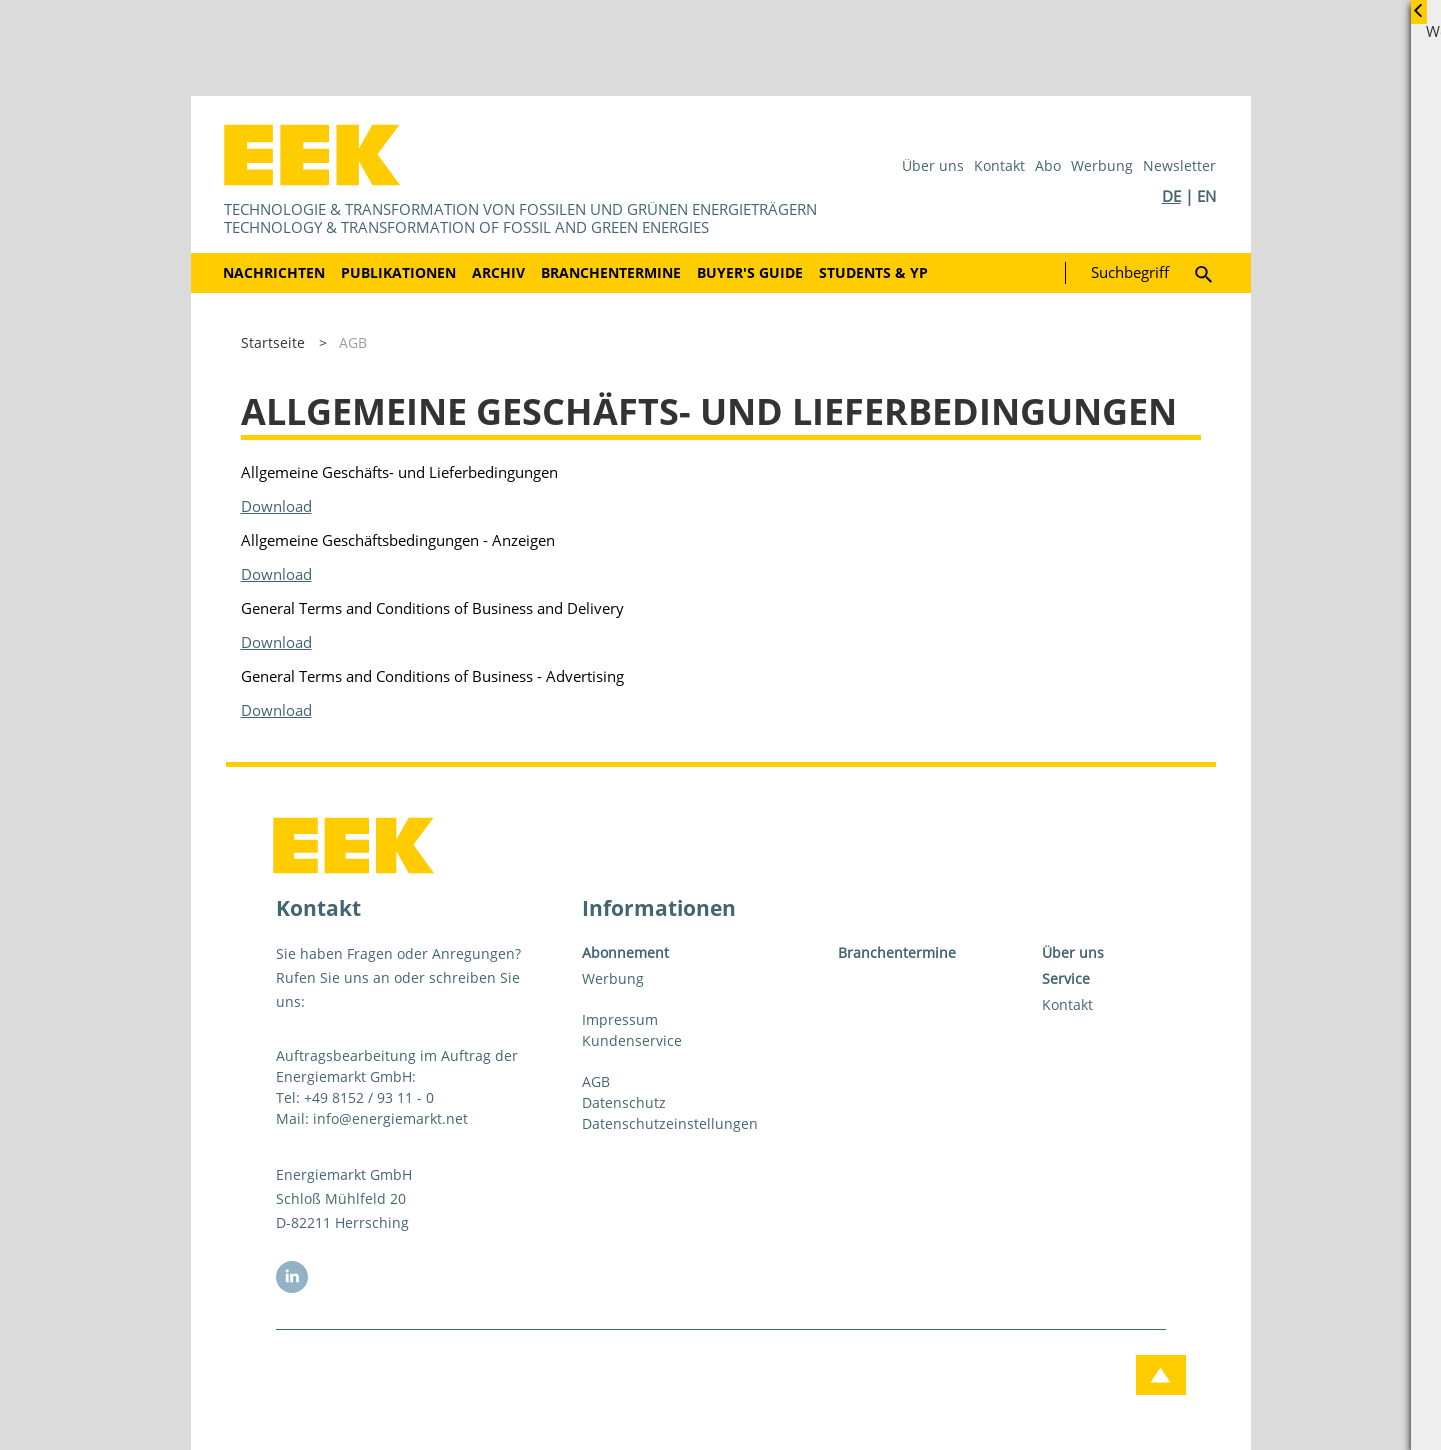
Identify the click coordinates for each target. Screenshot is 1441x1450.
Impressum (620, 1019)
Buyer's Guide (750, 272)
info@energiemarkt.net (390, 1118)
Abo (1048, 165)
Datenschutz (624, 1102)
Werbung (1102, 165)
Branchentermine (611, 272)
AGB (353, 342)
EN (1206, 196)
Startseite (273, 342)
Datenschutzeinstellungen (670, 1123)
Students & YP (873, 272)
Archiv (498, 272)
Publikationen (398, 272)
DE (1171, 196)
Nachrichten (274, 272)
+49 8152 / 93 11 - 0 (369, 1097)
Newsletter (1179, 165)
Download (276, 506)
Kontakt (999, 165)
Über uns (933, 165)
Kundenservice (632, 1040)
